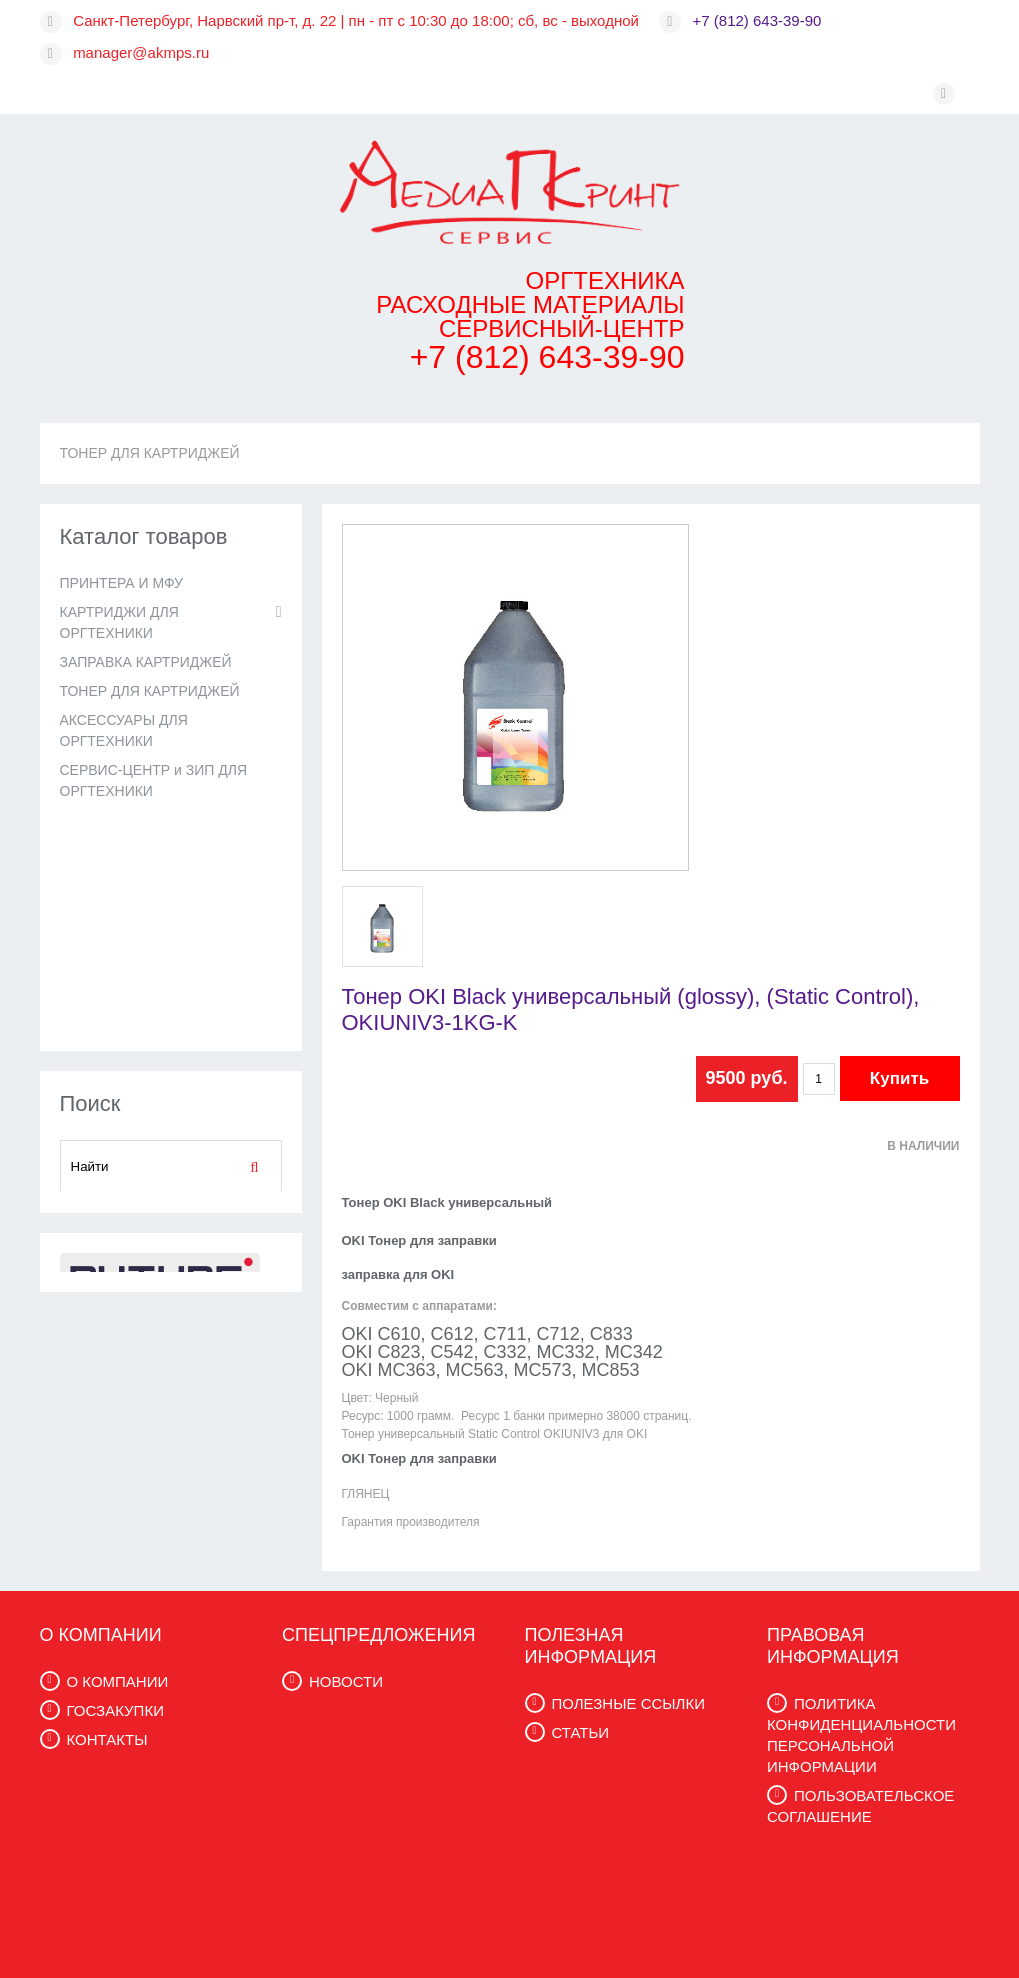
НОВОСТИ (346, 1681)
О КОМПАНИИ (118, 1681)
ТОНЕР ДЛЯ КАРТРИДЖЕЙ (150, 453)
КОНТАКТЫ (107, 1739)
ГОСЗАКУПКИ (115, 1710)
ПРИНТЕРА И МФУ (121, 583)
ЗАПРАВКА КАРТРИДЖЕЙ (146, 662)
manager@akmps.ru (141, 52)
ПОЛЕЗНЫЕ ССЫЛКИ (628, 1703)
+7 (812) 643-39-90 (757, 20)
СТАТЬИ (581, 1732)
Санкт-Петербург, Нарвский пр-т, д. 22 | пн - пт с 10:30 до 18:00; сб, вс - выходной (356, 20)
